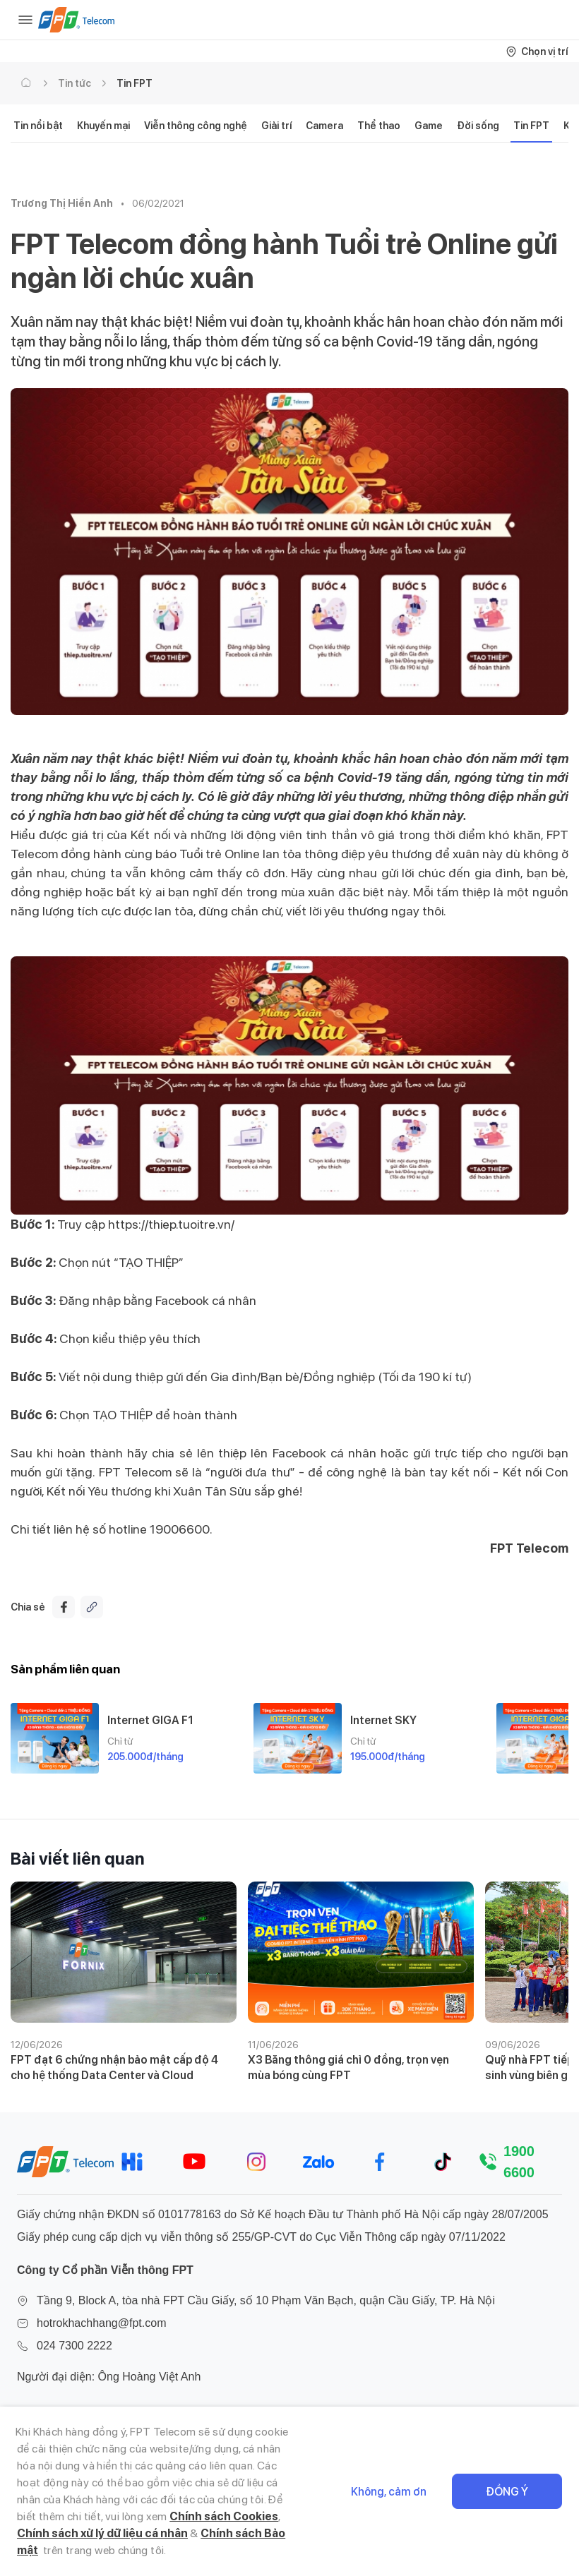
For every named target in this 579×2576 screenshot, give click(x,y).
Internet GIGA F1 (150, 1720)
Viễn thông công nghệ (195, 125)
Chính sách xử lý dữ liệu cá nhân (102, 2533)
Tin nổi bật (38, 125)
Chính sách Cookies (223, 2516)
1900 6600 (519, 2161)
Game (428, 125)
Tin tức (74, 83)
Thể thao (378, 125)
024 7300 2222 (74, 2346)
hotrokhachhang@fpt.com (101, 2323)
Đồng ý (507, 2491)
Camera (324, 125)
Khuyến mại (103, 125)
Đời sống (478, 125)
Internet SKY (383, 1720)
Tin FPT (135, 83)
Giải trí (276, 125)
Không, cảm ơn (388, 2491)
